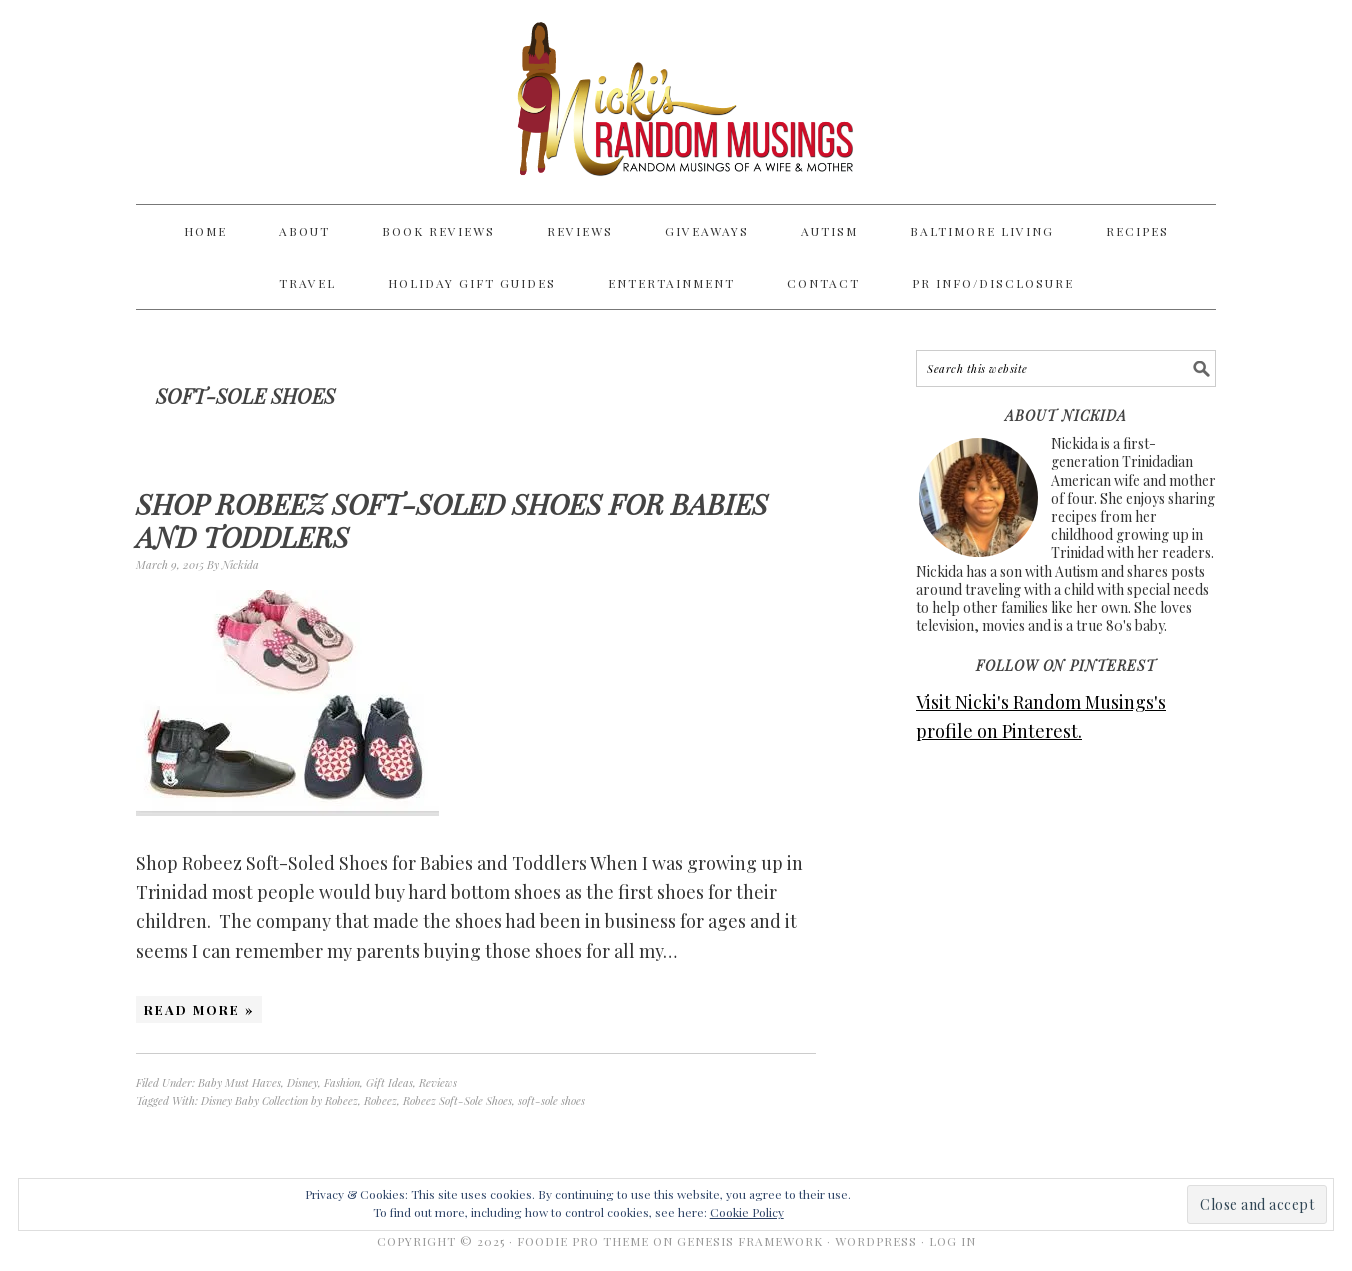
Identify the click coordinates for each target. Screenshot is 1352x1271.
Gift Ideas (389, 1082)
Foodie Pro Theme (583, 1241)
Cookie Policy (747, 1212)
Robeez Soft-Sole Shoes (457, 1100)
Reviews (438, 1082)
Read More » (199, 1009)
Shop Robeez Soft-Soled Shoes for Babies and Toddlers (452, 520)
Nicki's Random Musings (676, 102)
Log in (952, 1241)
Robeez (380, 1100)
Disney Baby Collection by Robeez (279, 1100)
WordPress (876, 1241)
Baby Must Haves (239, 1082)
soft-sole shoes (551, 1100)
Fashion (342, 1082)
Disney (302, 1082)
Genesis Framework (750, 1241)
